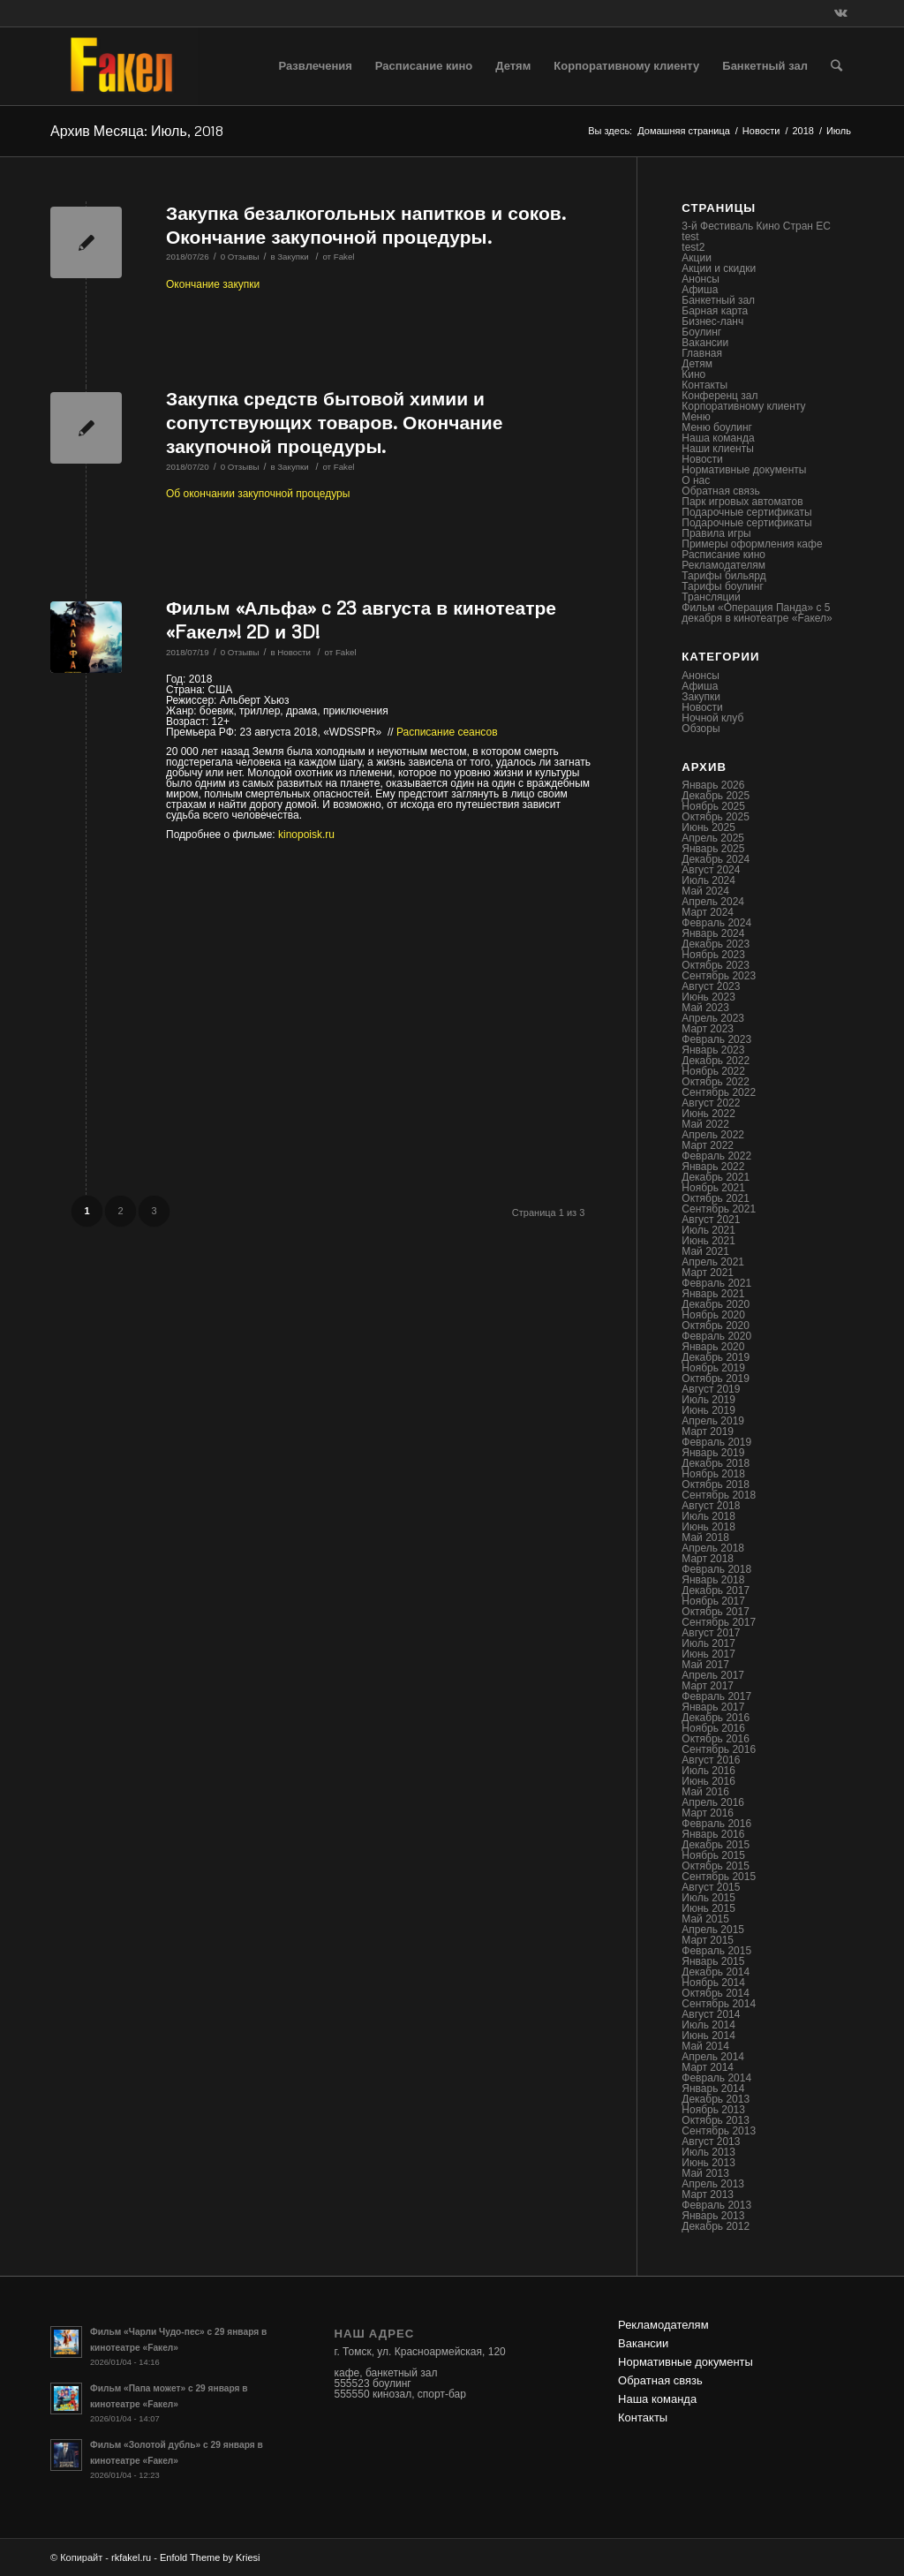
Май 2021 (705, 1251)
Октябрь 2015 (716, 1866)
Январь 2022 (713, 1166)
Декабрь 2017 (716, 1590)
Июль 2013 (708, 2152)
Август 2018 (711, 1506)
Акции (697, 258)
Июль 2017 (708, 1643)
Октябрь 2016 (716, 1739)
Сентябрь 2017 (719, 1622)
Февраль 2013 (716, 2205)
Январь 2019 (713, 1453)
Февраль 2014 (716, 2078)
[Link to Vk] (840, 13)
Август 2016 (711, 1760)
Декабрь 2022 (716, 1060)
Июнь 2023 (708, 997)
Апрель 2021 (713, 1262)
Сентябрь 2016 (719, 1749)
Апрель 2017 (713, 1675)
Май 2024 (705, 891)
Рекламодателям (723, 565)
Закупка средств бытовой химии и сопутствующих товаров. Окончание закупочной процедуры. (334, 422)
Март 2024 (708, 912)
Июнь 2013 (708, 2163)
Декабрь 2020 (716, 1304)
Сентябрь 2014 (719, 2004)
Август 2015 (711, 1887)
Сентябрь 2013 (719, 2131)
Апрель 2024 (713, 901)
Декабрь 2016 (716, 1717)
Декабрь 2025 (716, 795)
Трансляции (711, 597)
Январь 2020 (713, 1347)
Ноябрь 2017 (713, 1601)
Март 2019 (708, 1431)
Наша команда (718, 438)
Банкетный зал (718, 300)
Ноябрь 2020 (713, 1315)
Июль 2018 (708, 1516)
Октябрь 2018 (716, 1484)
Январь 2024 (713, 933)
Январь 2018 (713, 1580)
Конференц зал (719, 395)
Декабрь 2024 (716, 859)
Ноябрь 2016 (713, 1728)
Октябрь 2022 (716, 1082)
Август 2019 (711, 1389)
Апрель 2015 (713, 1929)
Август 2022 (711, 1103)
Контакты (704, 385)
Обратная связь (720, 491)
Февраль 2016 (716, 1823)
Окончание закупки (213, 284)
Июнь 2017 (708, 1654)
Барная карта (715, 311)
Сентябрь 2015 (719, 1876)
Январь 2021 (713, 1294)
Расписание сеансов (447, 732)
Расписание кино (723, 554)
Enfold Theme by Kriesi (210, 2557)
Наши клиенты (718, 448)
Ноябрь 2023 (713, 954)
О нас (696, 480)
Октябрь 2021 (716, 1198)
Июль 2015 (708, 1898)
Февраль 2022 (716, 1156)
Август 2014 (711, 2014)
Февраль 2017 (716, 1696)
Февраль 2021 (716, 1283)
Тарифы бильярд (723, 576)
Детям (697, 364)
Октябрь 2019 (716, 1378)
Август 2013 (711, 2141)
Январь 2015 (713, 1961)
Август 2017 (711, 1633)
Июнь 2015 (708, 1908)
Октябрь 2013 (716, 2120)
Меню (696, 417)
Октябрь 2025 (716, 817)
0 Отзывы (240, 256)
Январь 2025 (713, 848)
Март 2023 (708, 1029)
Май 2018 (705, 1537)
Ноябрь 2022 (713, 1071)
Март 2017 (708, 1686)
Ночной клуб (712, 718)
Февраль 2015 (716, 1951)
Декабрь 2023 (716, 944)
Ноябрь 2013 (713, 2110)
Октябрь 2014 (716, 1993)
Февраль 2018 (716, 1569)
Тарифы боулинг (723, 586)
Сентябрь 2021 (719, 1209)
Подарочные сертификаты (746, 512)
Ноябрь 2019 (713, 1368)
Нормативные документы (744, 470)
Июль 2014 (708, 2025)
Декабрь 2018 (716, 1463)
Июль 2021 (708, 1230)
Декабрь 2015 (716, 1845)
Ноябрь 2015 (713, 1855)
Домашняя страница (683, 130)
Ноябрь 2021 (713, 1188)
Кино (693, 374)
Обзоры (700, 728)
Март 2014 (708, 2067)
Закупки (292, 256)
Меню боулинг (717, 427)
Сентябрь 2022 (719, 1092)
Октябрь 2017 (716, 1611)
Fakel (344, 256)
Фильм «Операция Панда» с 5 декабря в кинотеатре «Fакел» (757, 612)
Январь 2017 (713, 1707)
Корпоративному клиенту (743, 406)
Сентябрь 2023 (719, 976)
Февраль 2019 (716, 1442)
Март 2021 (708, 1272)
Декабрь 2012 (716, 2226)
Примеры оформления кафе (752, 544)
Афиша (700, 289)
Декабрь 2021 (716, 1177)
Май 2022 (705, 1124)
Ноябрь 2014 (713, 1982)
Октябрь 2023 (716, 965)
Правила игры (716, 533)
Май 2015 (705, 1919)
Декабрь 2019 (716, 1357)
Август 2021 (711, 1219)
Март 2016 (708, 1813)
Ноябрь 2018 (713, 1474)
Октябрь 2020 (716, 1325)
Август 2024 (711, 870)
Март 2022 (708, 1145)
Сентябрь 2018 (719, 1495)
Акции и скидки (719, 268)
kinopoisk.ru (306, 834)
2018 (802, 130)
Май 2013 (705, 2173)
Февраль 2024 (716, 923)
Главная (702, 353)
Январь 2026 (713, 785)
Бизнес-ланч (712, 321)
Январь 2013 (713, 2216)
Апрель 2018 (713, 1548)
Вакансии (705, 342)
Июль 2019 (708, 1400)
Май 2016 (705, 1792)
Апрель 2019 (713, 1421)
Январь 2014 (713, 2088)
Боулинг (701, 332)
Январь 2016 (713, 1834)
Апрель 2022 (713, 1135)
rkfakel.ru (131, 2557)
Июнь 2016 (708, 1781)
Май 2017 (705, 1664)
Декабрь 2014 (716, 1972)
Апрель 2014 (713, 2057)
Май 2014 (705, 2046)
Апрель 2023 (713, 1018)
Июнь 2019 (708, 1410)
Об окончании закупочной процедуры (258, 493)
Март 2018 (708, 1558)
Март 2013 (708, 2194)
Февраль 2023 (716, 1039)
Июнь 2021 (708, 1241)
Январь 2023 (713, 1050)
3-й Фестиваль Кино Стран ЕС (756, 226)
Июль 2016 (708, 1770)
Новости (761, 130)
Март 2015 (708, 1940)
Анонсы (700, 279)
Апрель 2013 (713, 2184)
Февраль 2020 (716, 1336)
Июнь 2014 (708, 2035)
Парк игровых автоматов (742, 501)
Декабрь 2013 (716, 2099)
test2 (693, 247)
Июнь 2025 (708, 827)
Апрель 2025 (713, 838)
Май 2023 (705, 1007)
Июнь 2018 (708, 1527)
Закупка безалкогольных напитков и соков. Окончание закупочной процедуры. (366, 224)
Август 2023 (711, 986)
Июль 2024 (708, 880)
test (690, 236)
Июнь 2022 (708, 1113)
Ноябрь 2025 (713, 806)
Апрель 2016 (713, 1802)
